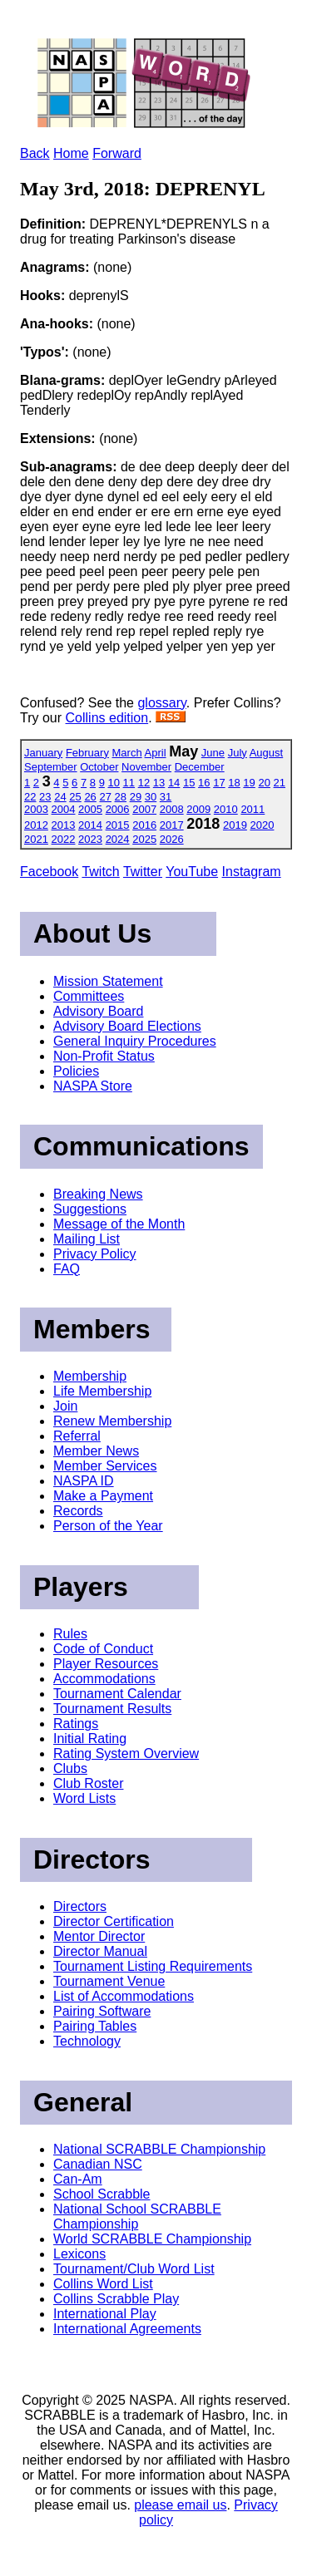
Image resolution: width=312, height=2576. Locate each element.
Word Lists (84, 1798)
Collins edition (107, 718)
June (213, 752)
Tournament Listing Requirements (152, 1966)
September (50, 767)
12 (144, 782)
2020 (262, 825)
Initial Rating (89, 1738)
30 (150, 797)
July (237, 752)
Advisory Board (98, 1011)
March (127, 752)
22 (30, 797)
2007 (144, 809)
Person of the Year (108, 1526)
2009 (198, 809)
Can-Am (77, 2179)
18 (234, 782)
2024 (118, 839)
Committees (88, 996)
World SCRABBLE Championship (152, 2239)
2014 (90, 825)
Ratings (75, 1724)
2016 (144, 825)
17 (219, 782)
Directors (79, 1906)
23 (45, 797)
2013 (64, 825)
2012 (36, 825)
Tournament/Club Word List (134, 2269)
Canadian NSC (97, 2164)
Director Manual (100, 1951)
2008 (172, 809)
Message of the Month (119, 1224)
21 (279, 782)
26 (90, 797)
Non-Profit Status (104, 1056)
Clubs (70, 1768)
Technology (87, 2041)
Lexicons (79, 2254)
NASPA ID (83, 1481)
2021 (36, 839)
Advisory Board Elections (127, 1026)
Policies (76, 1071)
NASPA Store (92, 1086)
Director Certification (113, 1921)
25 (75, 797)
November (146, 767)
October (99, 767)
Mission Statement (108, 981)
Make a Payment (103, 1496)
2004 (64, 809)
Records (78, 1511)
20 (264, 782)
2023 (90, 839)
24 (60, 797)
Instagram (251, 871)
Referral (77, 1436)
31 (165, 797)
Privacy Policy (94, 1254)
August (266, 752)
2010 (226, 809)
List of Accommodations (123, 1996)
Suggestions (89, 1209)
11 (129, 782)
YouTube (192, 871)
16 (204, 782)
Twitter (142, 871)
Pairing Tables (94, 2026)
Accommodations (104, 1679)
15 (189, 782)
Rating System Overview (126, 1753)
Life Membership (102, 1391)
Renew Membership (112, 1421)
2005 (90, 809)
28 (120, 797)
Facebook (49, 871)
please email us (180, 2505)
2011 (252, 809)
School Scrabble (102, 2194)
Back (35, 153)
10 (114, 782)
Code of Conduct (103, 1649)
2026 (172, 839)
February (87, 752)
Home (71, 153)
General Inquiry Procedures (134, 1041)
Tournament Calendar (117, 1694)
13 (159, 782)
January (43, 752)
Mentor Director (99, 1936)
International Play (104, 2314)
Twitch (100, 871)
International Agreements (127, 2329)
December (200, 767)
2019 (235, 825)
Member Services (104, 1466)
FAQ (66, 1269)
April (155, 752)
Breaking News (98, 1194)
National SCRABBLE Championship (159, 2149)
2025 (144, 839)
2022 (64, 839)
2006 (118, 809)
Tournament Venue (109, 1981)
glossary (161, 703)
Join (65, 1406)
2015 (118, 825)
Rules (70, 1634)
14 (174, 782)
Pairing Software (102, 2011)
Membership (89, 1376)
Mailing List (86, 1239)
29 (135, 797)
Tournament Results (112, 1709)
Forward (116, 153)
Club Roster (88, 1783)
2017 (172, 825)
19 (249, 782)
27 (105, 797)
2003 (36, 809)
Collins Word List (103, 2284)
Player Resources (105, 1664)
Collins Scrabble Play (116, 2299)
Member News (96, 1451)
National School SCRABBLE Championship (137, 2216)
